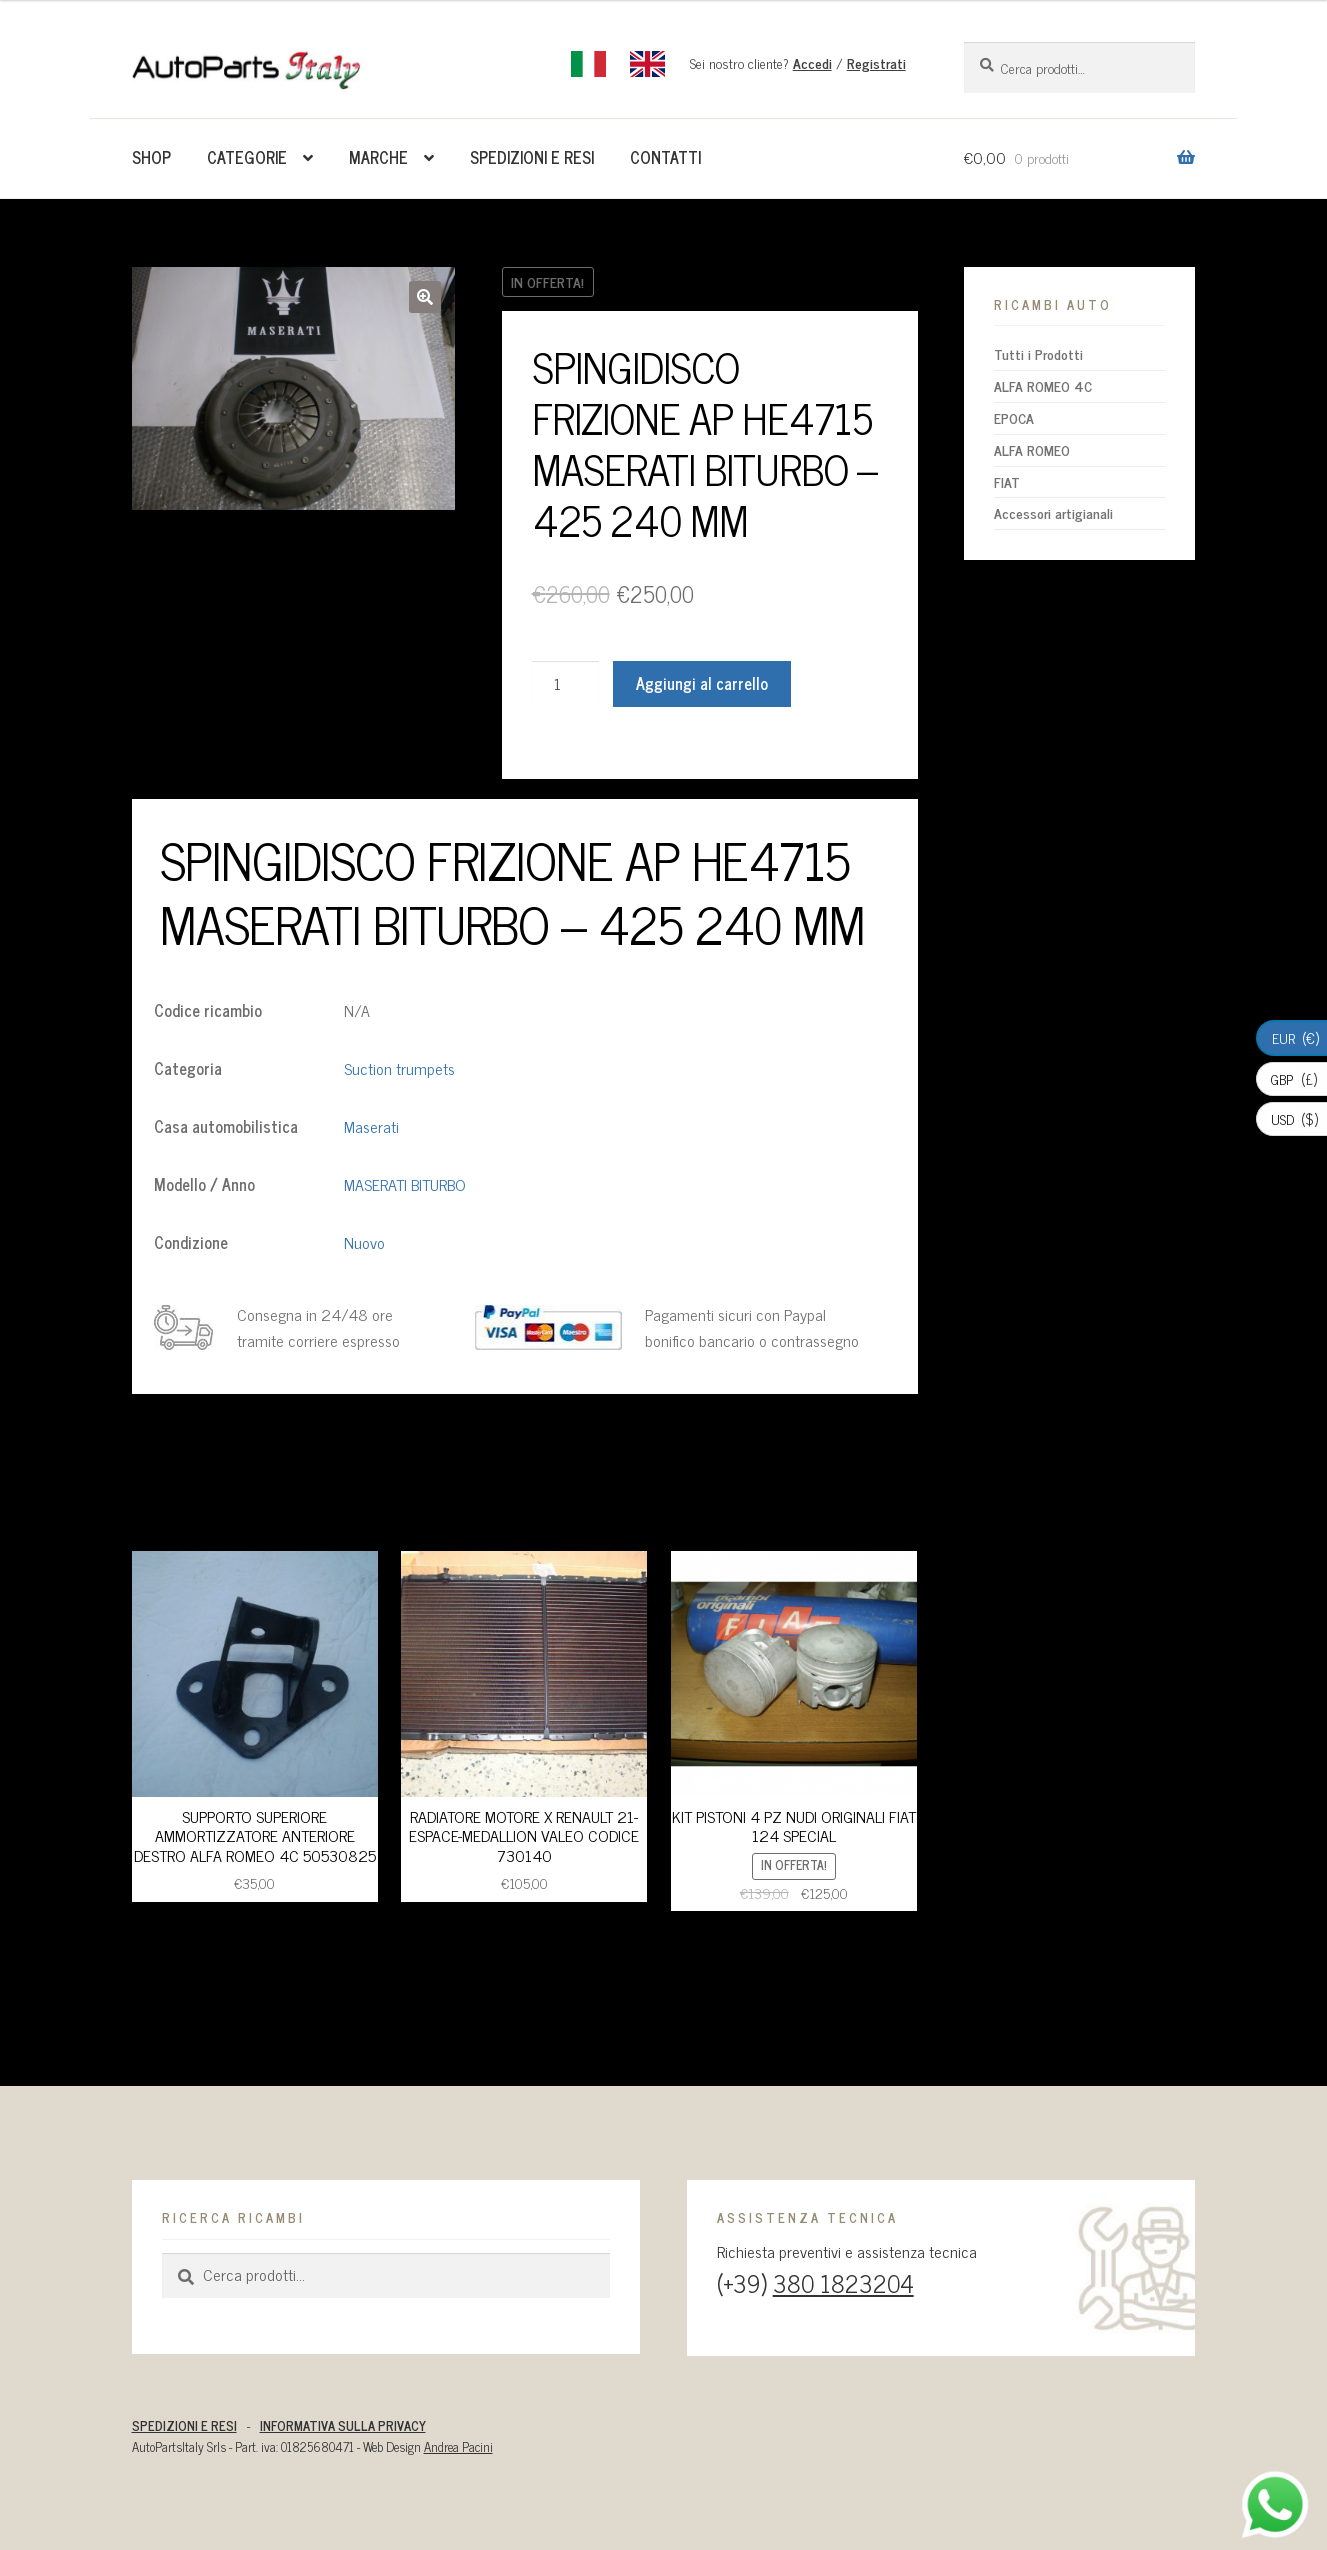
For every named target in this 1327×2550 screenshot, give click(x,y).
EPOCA (1014, 417)
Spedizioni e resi (532, 157)
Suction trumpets (399, 1068)
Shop (151, 157)
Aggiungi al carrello (702, 683)
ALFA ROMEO (1032, 449)
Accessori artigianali (1053, 512)
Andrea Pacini (458, 2446)
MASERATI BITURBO (405, 1184)
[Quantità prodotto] (566, 684)
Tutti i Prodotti (1038, 353)
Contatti (665, 157)
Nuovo (364, 1242)
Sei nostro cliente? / (798, 62)
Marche (378, 157)
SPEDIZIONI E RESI (184, 2425)
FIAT (1007, 481)
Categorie (247, 157)
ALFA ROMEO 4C (1043, 385)
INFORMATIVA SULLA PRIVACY (343, 2425)
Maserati (371, 1126)
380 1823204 (843, 2282)
